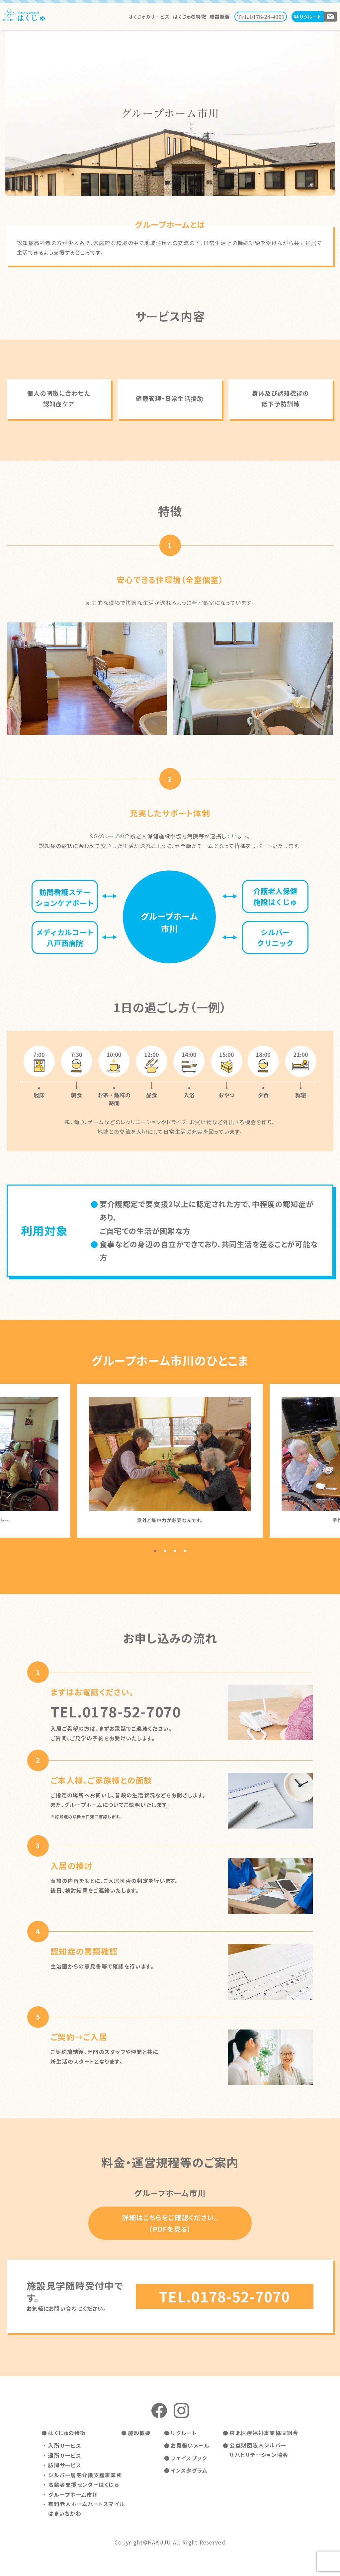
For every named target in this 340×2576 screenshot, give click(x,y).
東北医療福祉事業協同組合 (263, 2433)
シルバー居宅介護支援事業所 (85, 2474)
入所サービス (64, 2446)
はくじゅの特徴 (190, 16)
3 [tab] (175, 1551)
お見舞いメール (190, 2446)
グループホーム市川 (73, 2493)
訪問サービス (64, 2465)
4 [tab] (185, 1551)
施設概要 (220, 16)
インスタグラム (189, 2470)
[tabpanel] (170, 1461)
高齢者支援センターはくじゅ (83, 2484)
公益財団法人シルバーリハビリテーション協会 (258, 2450)
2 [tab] (165, 1551)
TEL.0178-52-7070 (224, 2296)
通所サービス (64, 2455)
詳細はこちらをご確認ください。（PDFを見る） (170, 2223)
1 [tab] (155, 1551)
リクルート (308, 16)
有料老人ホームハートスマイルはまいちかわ (86, 2508)
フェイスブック (189, 2458)
